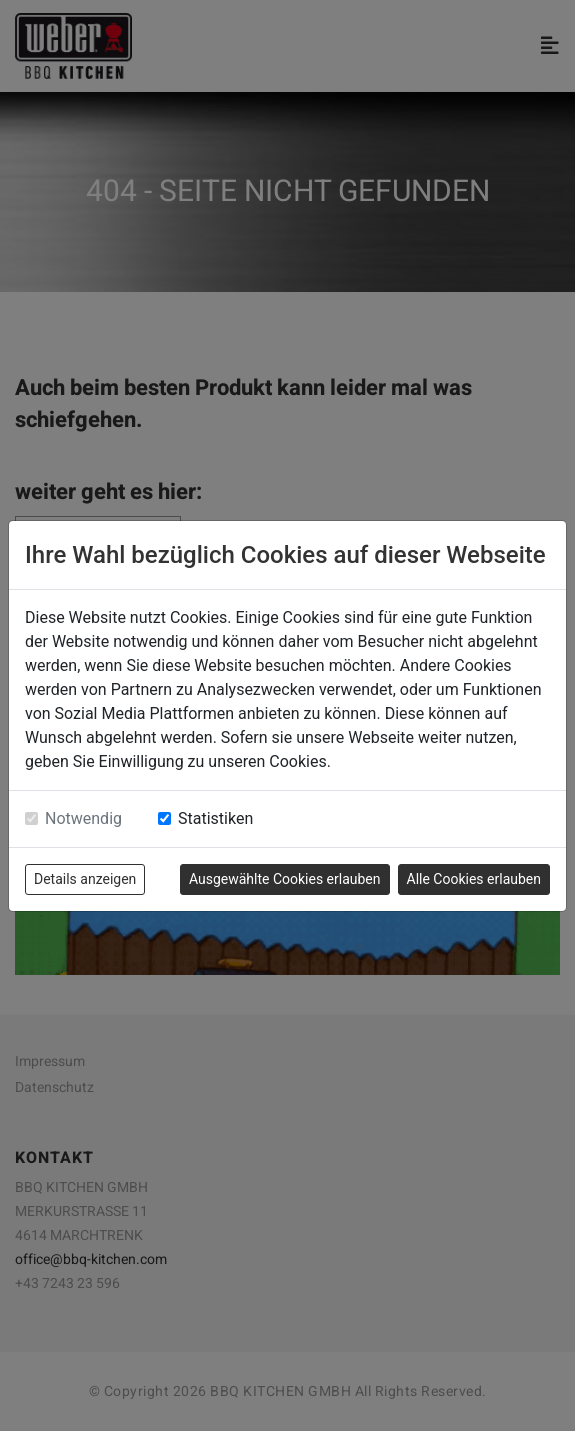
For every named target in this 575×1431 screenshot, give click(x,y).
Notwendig (83, 818)
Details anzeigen (85, 879)
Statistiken (215, 818)
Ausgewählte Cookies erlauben (285, 879)
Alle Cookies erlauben (474, 879)
